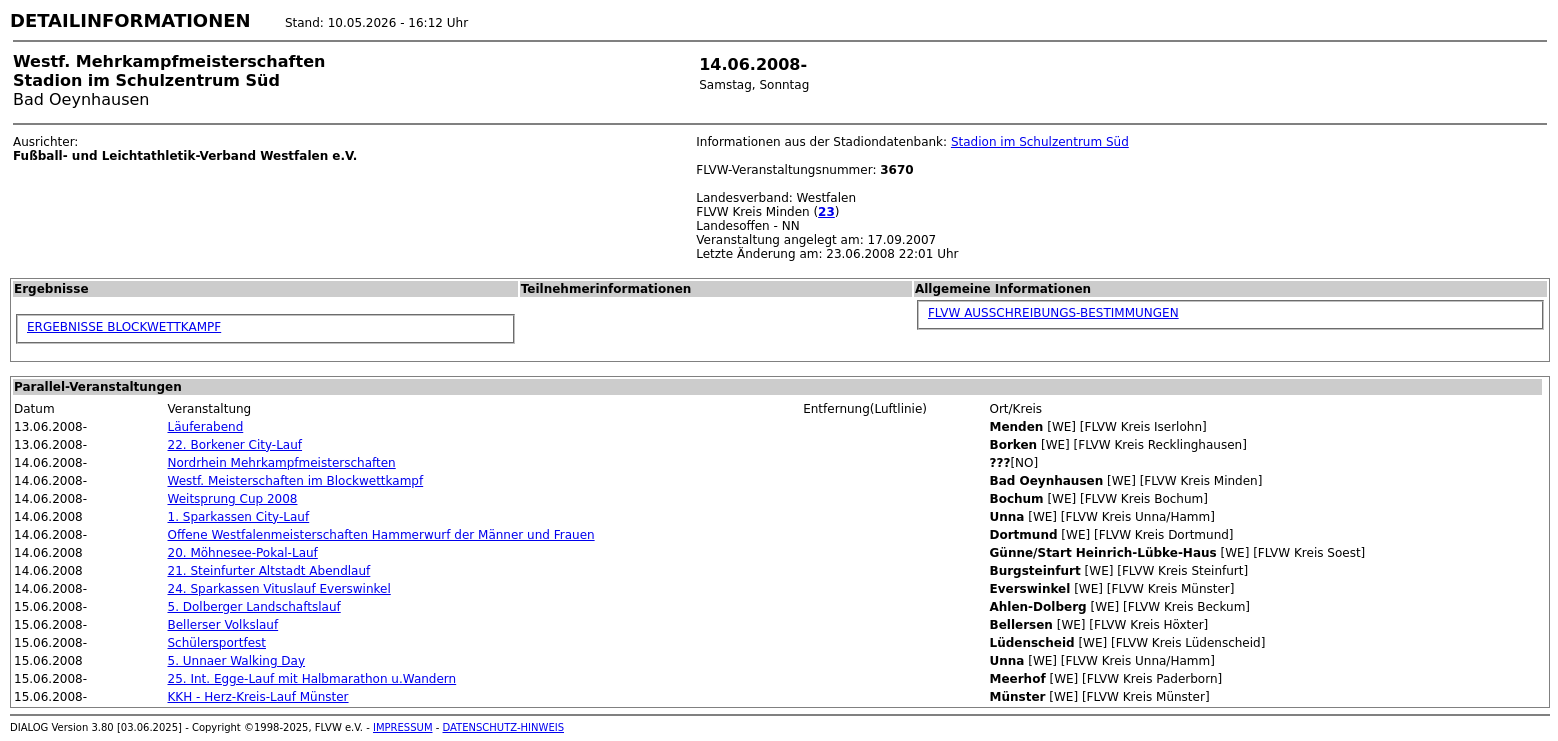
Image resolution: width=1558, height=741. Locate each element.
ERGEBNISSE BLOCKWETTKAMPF (124, 327)
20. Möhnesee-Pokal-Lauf (243, 553)
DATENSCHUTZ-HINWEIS (504, 727)
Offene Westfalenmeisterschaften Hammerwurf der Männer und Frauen (381, 535)
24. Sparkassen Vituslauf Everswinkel (279, 589)
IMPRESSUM (403, 727)
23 (826, 212)
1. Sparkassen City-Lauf (239, 517)
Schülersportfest (217, 643)
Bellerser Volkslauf (223, 625)
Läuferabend (206, 427)
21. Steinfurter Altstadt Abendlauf (269, 571)
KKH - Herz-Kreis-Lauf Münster (258, 697)
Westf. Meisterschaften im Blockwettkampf (296, 481)
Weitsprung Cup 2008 (233, 499)
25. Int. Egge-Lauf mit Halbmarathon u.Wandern (312, 679)
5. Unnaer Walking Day (237, 661)
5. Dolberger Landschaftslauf (254, 607)
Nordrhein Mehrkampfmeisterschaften (282, 463)
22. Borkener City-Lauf (235, 445)
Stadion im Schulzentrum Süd (1040, 142)
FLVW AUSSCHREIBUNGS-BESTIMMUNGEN (1053, 313)
